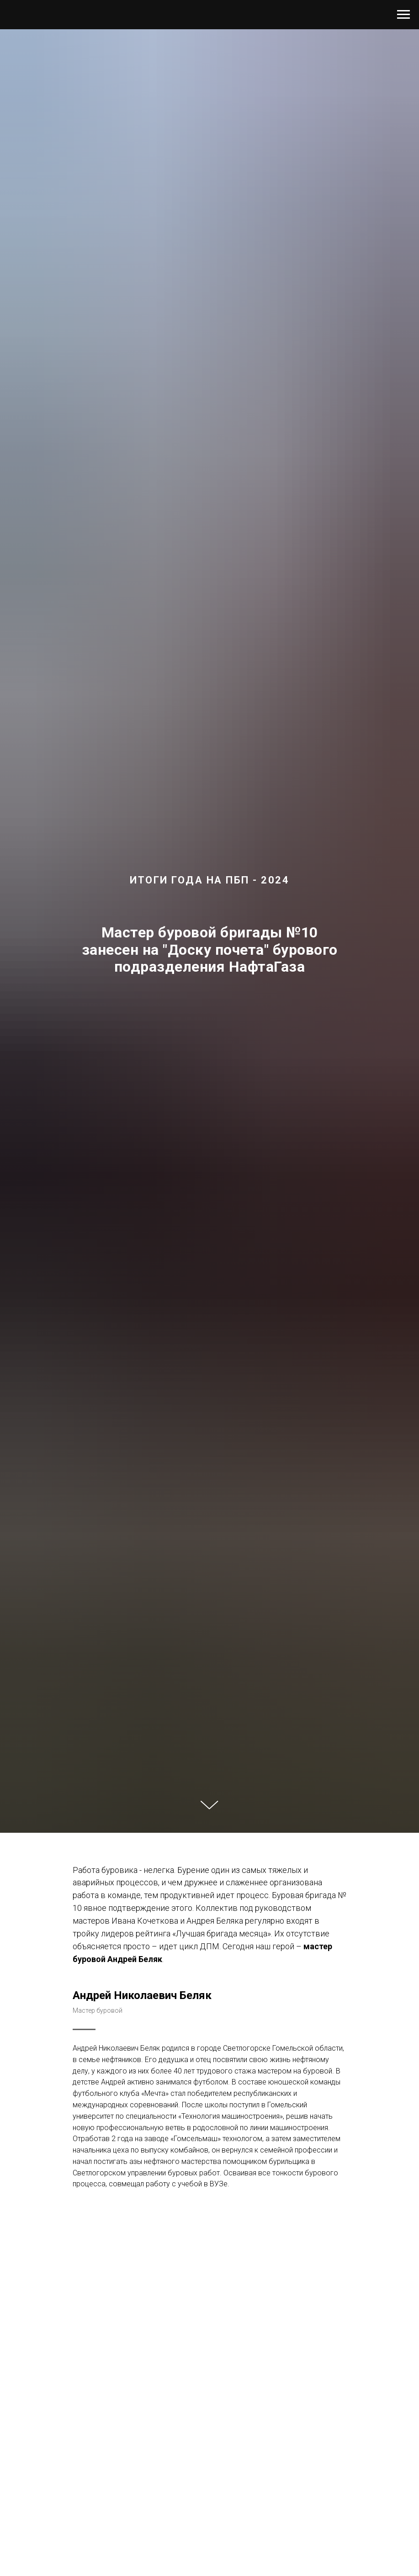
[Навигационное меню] (403, 14)
